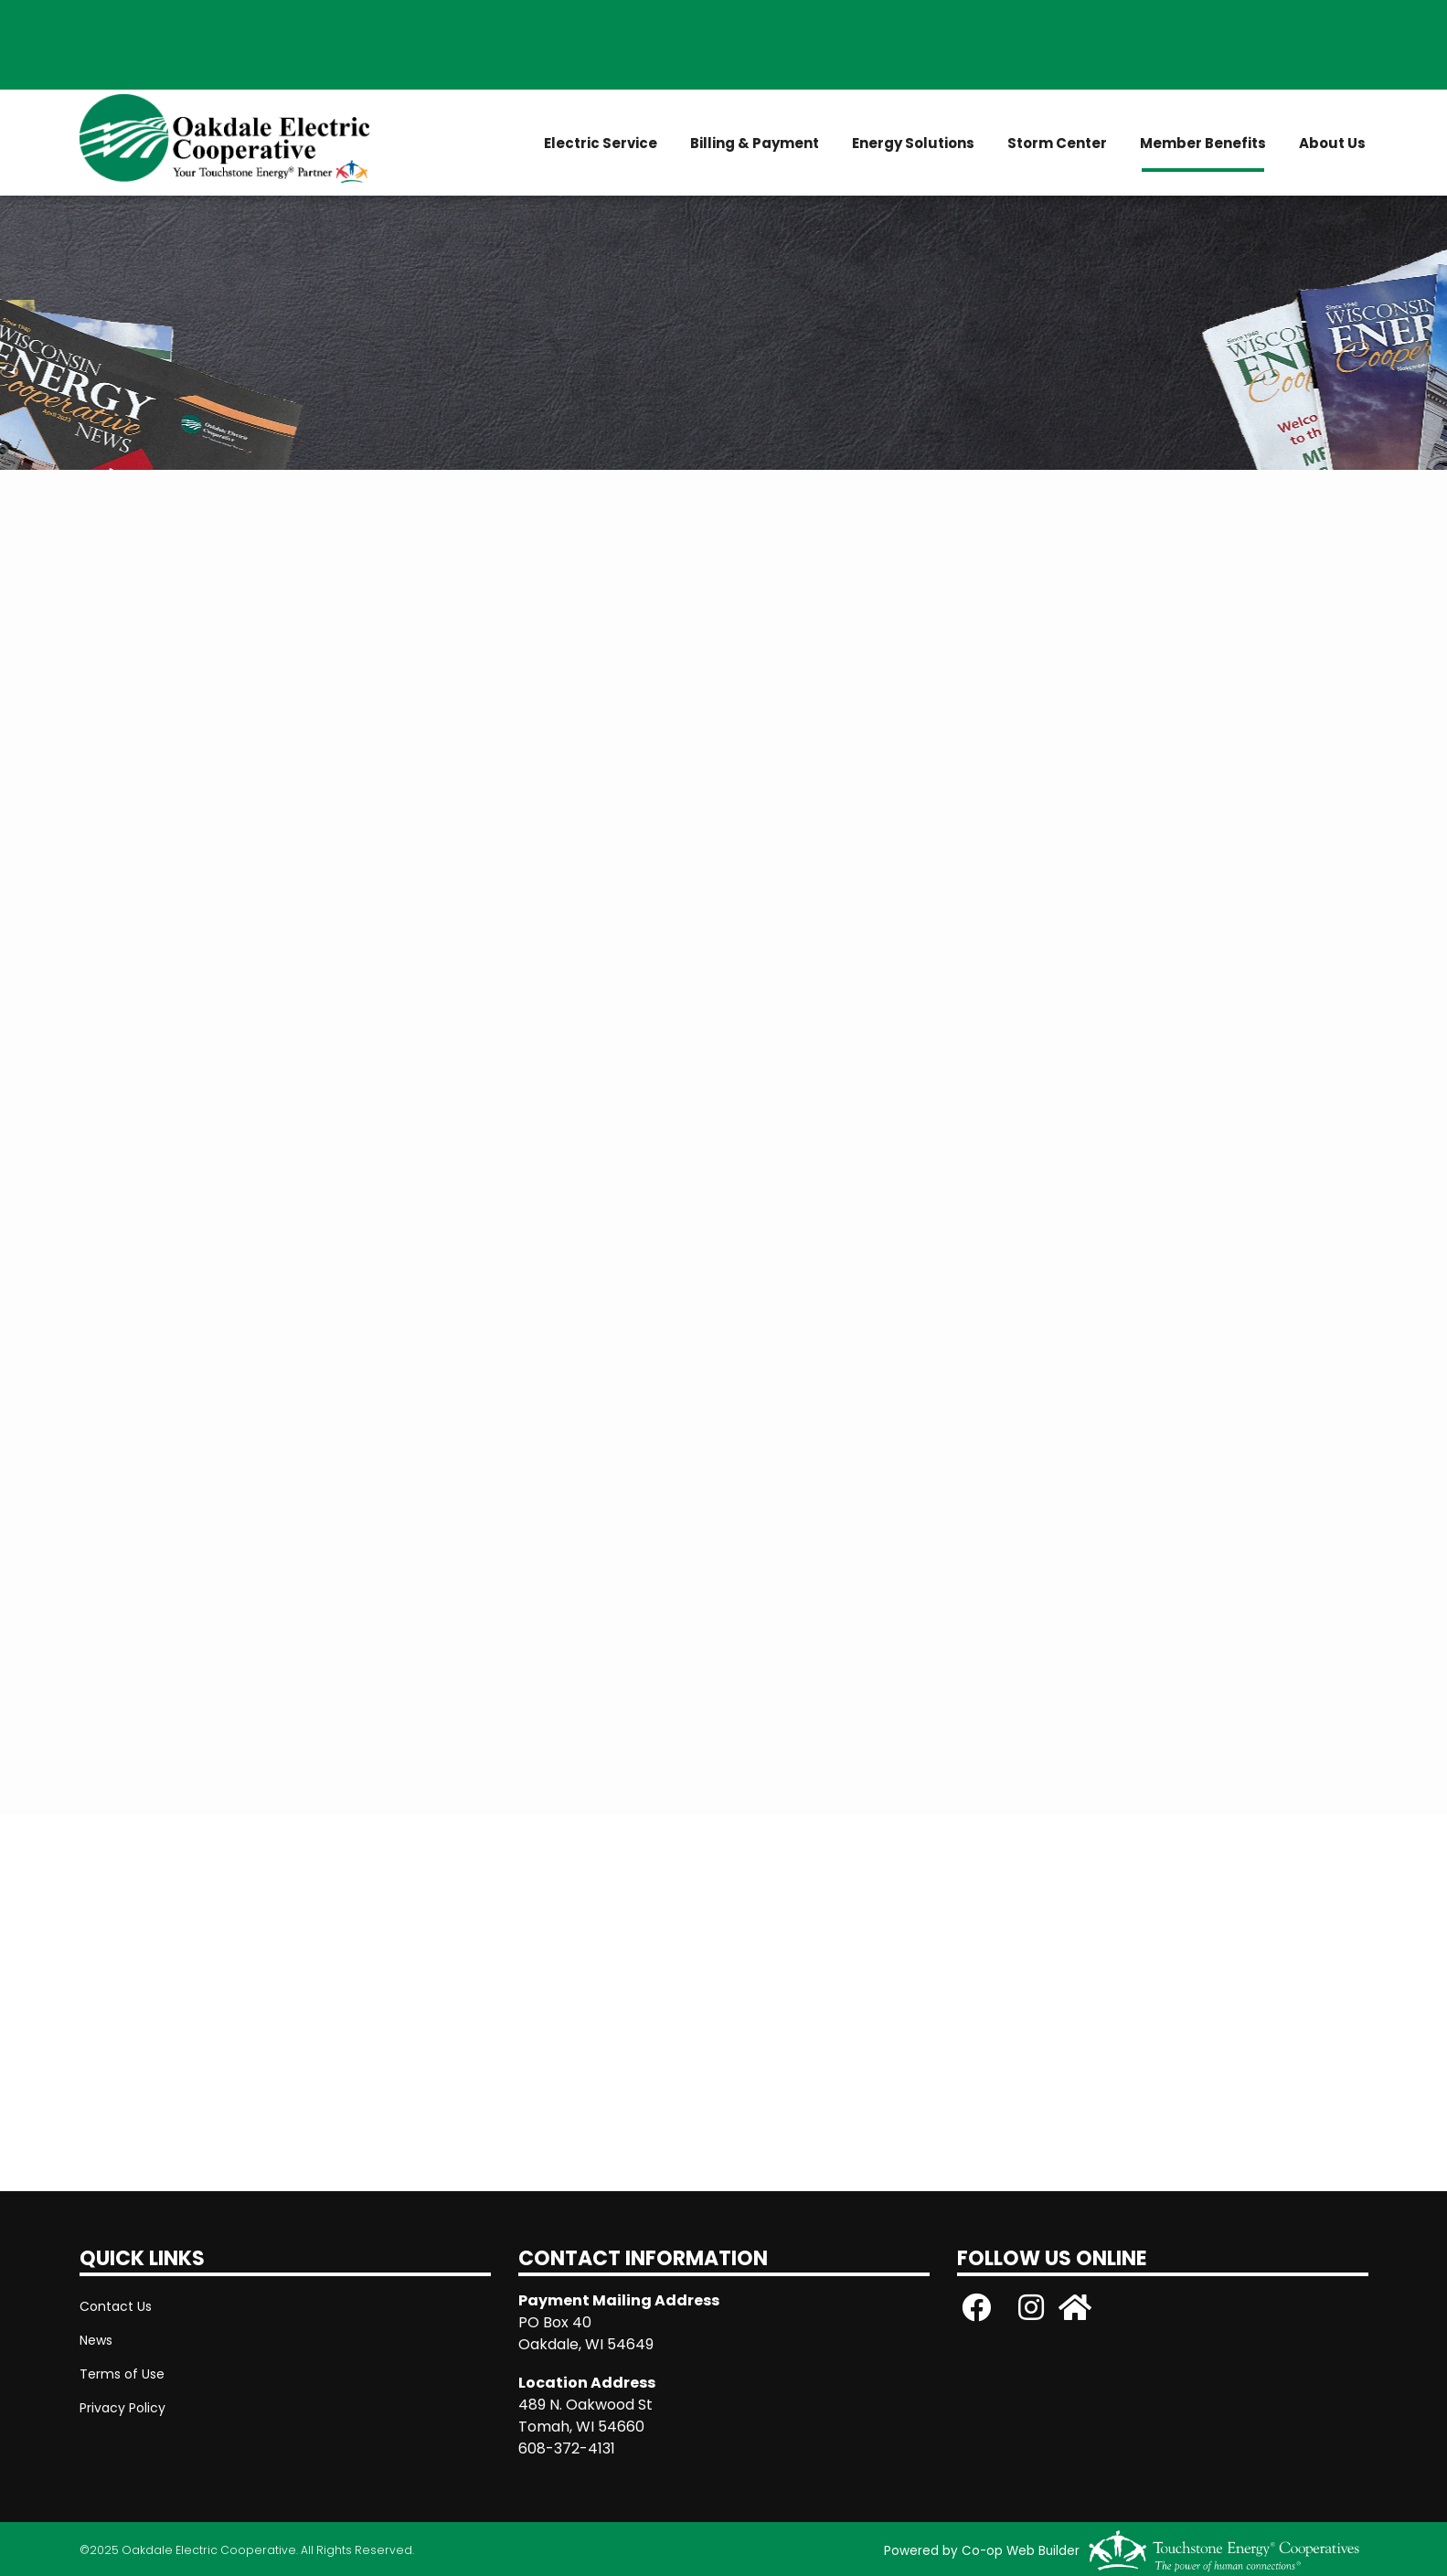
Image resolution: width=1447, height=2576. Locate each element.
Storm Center (1057, 143)
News (96, 2340)
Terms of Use (122, 2374)
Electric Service (600, 143)
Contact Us (116, 2306)
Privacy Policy (122, 2408)
